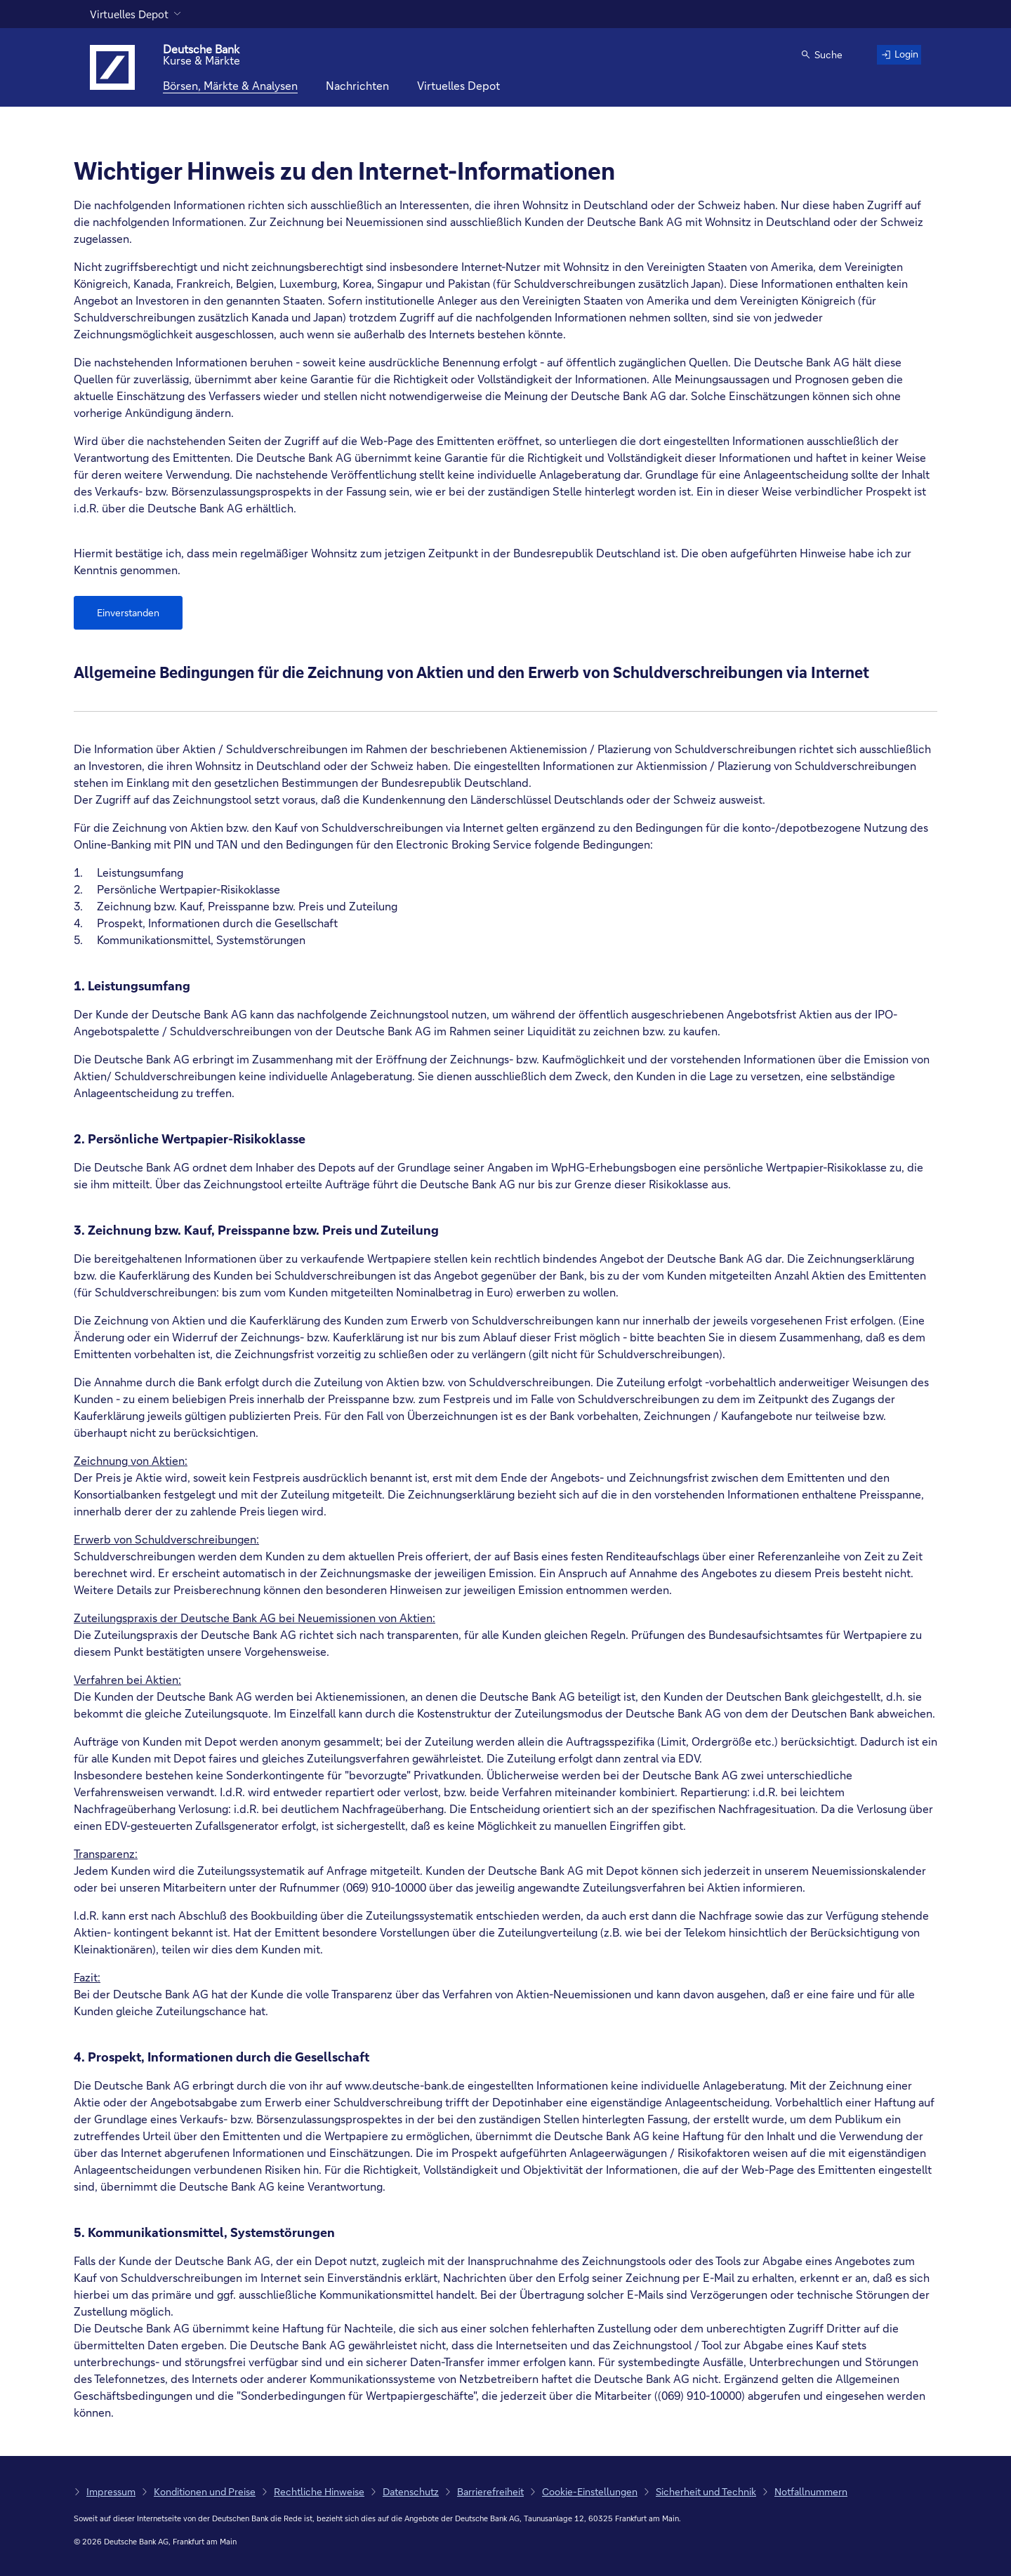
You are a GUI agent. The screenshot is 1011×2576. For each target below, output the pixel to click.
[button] (816, 56)
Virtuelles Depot (129, 14)
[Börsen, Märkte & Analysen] (230, 85)
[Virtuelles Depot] (458, 85)
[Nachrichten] (357, 85)
